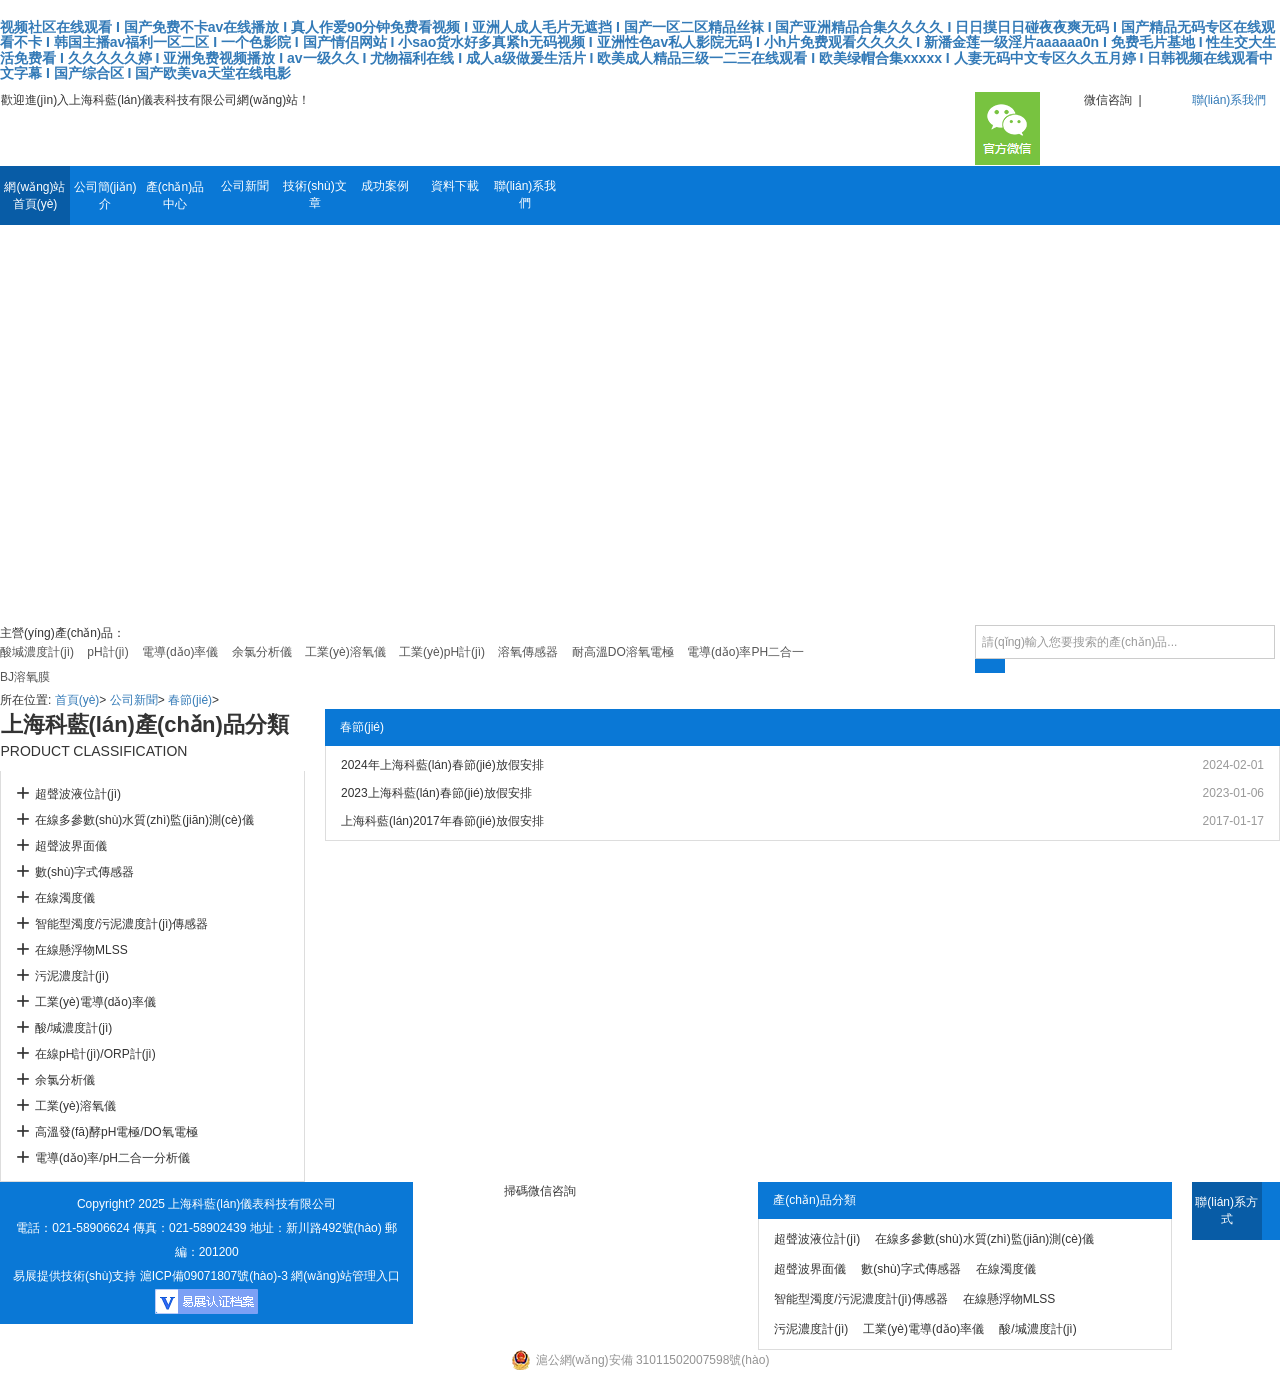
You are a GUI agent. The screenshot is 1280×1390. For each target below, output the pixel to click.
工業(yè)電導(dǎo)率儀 (95, 1002)
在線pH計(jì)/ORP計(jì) (95, 1054)
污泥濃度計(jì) (72, 976)
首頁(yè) (77, 700)
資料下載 (455, 186)
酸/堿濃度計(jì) (73, 1028)
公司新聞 (245, 186)
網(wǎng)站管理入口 (345, 1276)
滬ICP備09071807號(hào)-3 (214, 1276)
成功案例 (385, 186)
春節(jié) (190, 700)
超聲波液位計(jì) (78, 794)
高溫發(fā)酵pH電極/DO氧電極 (116, 1132)
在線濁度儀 (65, 898)
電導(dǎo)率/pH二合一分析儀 (112, 1158)
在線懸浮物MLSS (81, 950)
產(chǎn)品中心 (175, 195)
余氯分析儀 (65, 1080)
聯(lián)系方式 (1226, 1210)
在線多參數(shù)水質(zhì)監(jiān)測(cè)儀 (144, 820)
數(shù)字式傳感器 (84, 872)
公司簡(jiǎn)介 (105, 195)
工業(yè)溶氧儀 (75, 1106)
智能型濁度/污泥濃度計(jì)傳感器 (121, 924)
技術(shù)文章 (314, 194)
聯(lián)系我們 (1229, 100)
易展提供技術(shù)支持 (74, 1276)
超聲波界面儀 (71, 846)
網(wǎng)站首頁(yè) (34, 195)
